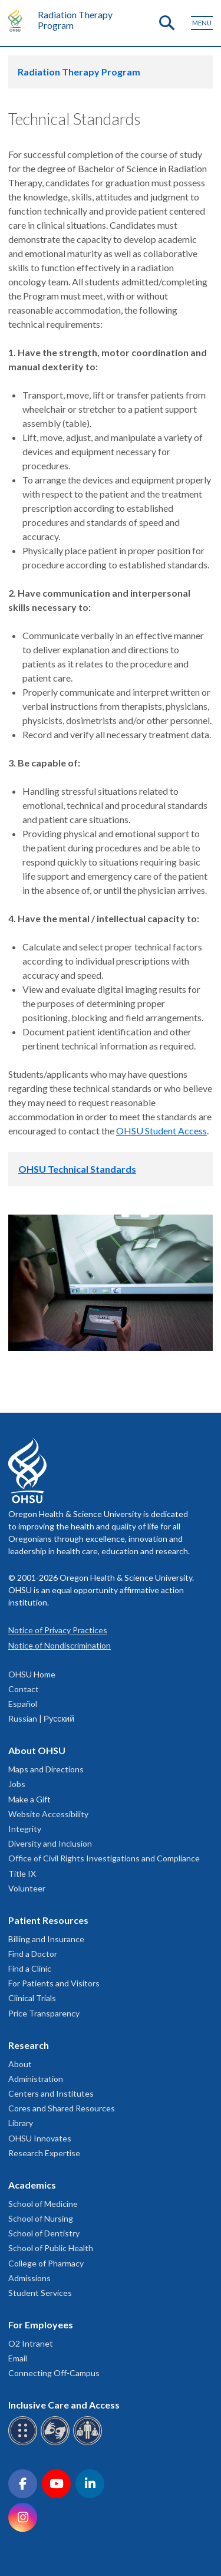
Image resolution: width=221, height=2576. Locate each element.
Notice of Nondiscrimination (59, 1645)
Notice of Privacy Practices (57, 1630)
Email (17, 2358)
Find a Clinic (29, 1968)
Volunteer (26, 1888)
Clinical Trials (32, 1998)
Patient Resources (48, 1920)
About (20, 2064)
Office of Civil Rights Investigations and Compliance (104, 1858)
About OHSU (36, 1750)
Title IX (22, 1873)
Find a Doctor (32, 1954)
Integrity (24, 1829)
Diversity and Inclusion (50, 1843)
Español (22, 1704)
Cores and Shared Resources (61, 2108)
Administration (35, 2079)
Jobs (16, 1784)
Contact (23, 1689)
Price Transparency (44, 2013)
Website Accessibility (48, 1814)
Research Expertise (44, 2153)
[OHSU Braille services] (24, 2443)
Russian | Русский (41, 1718)
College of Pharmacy (46, 2263)
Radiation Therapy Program (75, 20)
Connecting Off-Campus (54, 2373)
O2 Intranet (30, 2343)
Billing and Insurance (46, 1939)
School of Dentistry (44, 2233)
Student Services (40, 2293)
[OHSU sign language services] (57, 2443)
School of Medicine (43, 2204)
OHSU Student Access (161, 1130)
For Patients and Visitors (54, 1983)
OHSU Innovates (39, 2138)
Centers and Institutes (51, 2093)
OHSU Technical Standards (77, 1169)
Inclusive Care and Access (64, 2404)
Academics (32, 2184)
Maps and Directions (46, 1769)
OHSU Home (31, 1674)
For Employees (40, 2324)
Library (20, 2123)
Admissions (29, 2278)
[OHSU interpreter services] (89, 2443)
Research (28, 2045)
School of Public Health (50, 2248)
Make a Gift (29, 1799)
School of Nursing (40, 2218)
